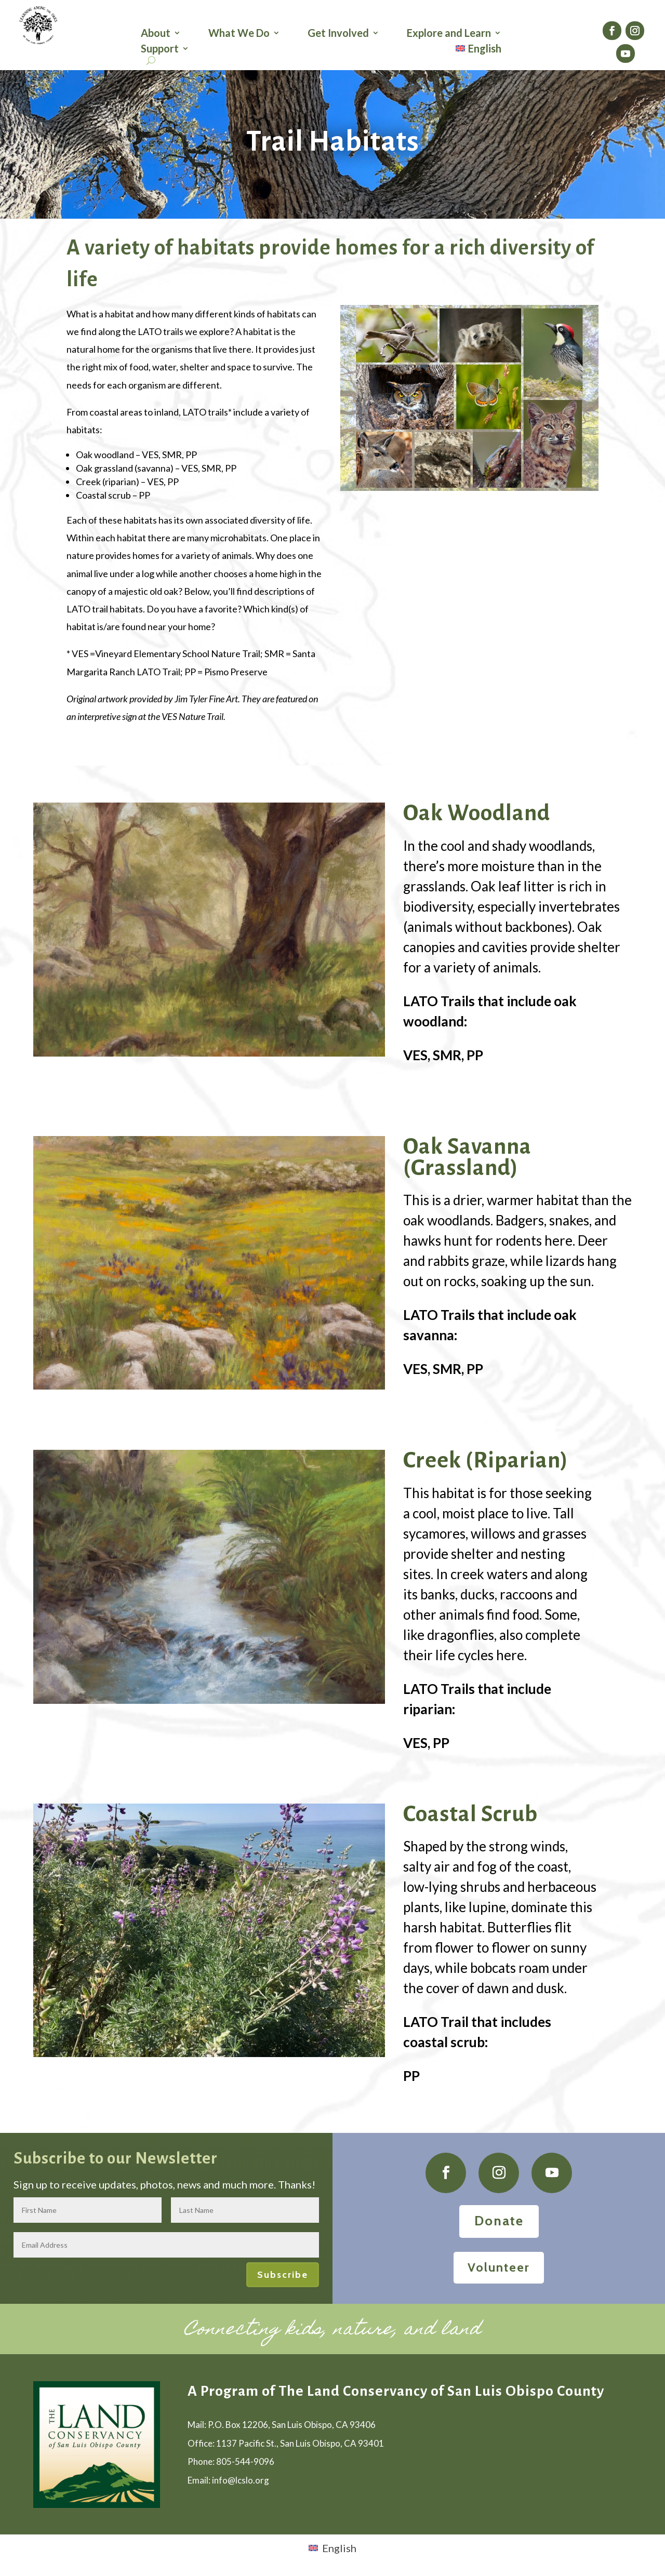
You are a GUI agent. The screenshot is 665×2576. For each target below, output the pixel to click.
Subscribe (282, 2274)
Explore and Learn (449, 34)
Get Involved (338, 34)
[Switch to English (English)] (332, 2547)
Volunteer (499, 2267)
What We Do (239, 34)
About (155, 34)
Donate (499, 2220)
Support (160, 50)
